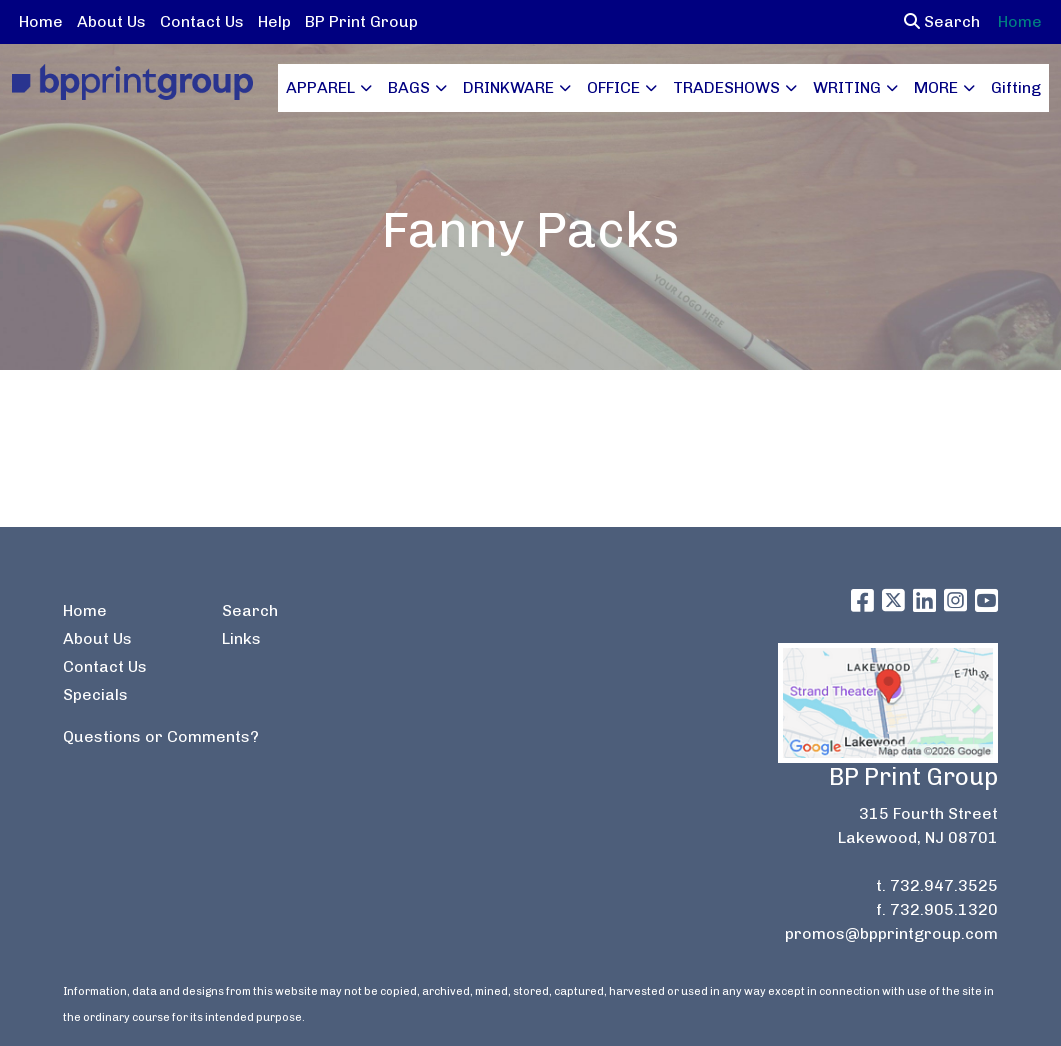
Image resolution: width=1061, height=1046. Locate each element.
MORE (936, 87)
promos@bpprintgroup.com (891, 933)
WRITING (847, 87)
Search (942, 21)
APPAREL (320, 87)
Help (274, 21)
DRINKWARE (508, 87)
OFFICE (613, 87)
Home (41, 21)
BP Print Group (361, 21)
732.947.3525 (944, 885)
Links (241, 638)
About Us (111, 21)
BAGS (409, 87)
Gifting (1016, 87)
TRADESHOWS (726, 87)
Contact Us (202, 21)
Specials (95, 694)
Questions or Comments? (161, 736)
